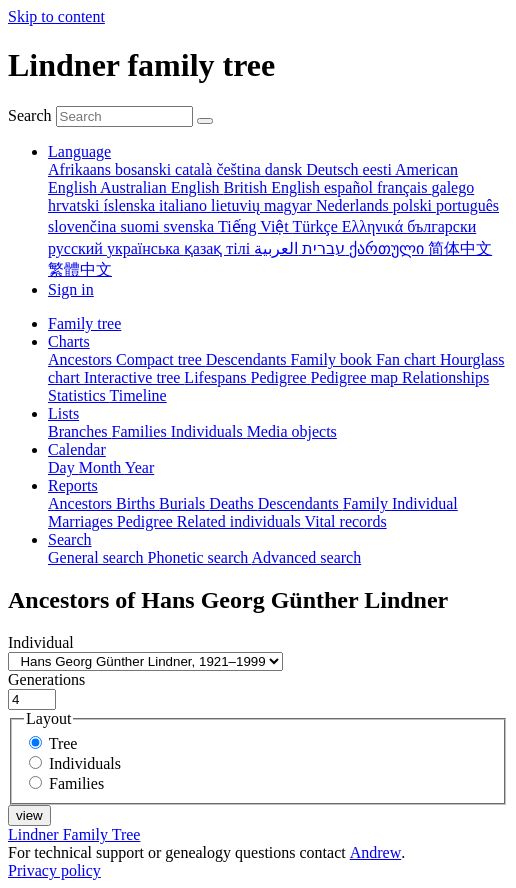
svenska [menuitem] (191, 226)
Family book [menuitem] (333, 359)
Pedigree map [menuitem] (357, 377)
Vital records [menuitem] (346, 521)
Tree (63, 743)
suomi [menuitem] (141, 226)
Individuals (85, 763)
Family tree (84, 323)
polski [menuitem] (414, 205)
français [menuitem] (404, 187)
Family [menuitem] (367, 503)
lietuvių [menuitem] (237, 205)
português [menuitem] (467, 205)
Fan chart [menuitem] (408, 359)
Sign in (71, 289)
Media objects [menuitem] (292, 431)
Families (76, 783)
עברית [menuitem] (321, 248)
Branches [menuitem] (80, 431)
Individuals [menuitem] (209, 431)
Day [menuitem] (63, 467)
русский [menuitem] (77, 248)
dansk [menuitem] (285, 169)
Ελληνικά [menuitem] (374, 226)
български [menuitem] (441, 226)
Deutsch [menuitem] (334, 169)
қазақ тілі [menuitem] (219, 248)
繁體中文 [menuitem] (80, 269)
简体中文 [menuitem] (460, 248)
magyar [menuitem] (290, 205)
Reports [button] (73, 485)
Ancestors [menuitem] (82, 359)
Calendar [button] (77, 449)
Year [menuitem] (139, 467)
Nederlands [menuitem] (354, 205)
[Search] (205, 121)
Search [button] (70, 539)
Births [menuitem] (137, 503)
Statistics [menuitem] (79, 395)
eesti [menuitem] (379, 169)
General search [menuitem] (98, 557)
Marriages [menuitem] (82, 521)
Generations (46, 679)
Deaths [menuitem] (233, 503)
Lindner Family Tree (74, 834)
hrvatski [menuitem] (76, 205)
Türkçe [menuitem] (316, 226)
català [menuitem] (195, 169)
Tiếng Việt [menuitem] (255, 226)
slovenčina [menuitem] (84, 226)
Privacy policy (54, 870)
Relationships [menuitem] (445, 377)
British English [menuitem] (274, 187)
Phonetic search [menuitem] (200, 557)
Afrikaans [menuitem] (81, 169)
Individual (41, 642)
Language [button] (79, 151)
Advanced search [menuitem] (306, 557)
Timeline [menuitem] (138, 395)
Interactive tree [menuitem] (134, 377)
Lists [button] (63, 413)
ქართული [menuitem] (388, 248)
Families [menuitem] (141, 431)
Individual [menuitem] (425, 503)
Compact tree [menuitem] (161, 359)
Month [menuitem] (102, 467)
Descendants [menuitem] (248, 359)
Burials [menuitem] (184, 503)
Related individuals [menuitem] (241, 521)
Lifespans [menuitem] (217, 377)
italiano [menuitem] (185, 205)
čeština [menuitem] (240, 169)
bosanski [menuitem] (145, 169)
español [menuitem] (350, 187)
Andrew (376, 852)
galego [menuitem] (453, 187)
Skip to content (56, 16)
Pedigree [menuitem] (281, 377)
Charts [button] (69, 341)
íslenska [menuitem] (132, 205)
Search (30, 115)
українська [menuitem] (145, 248)
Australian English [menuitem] (162, 187)
